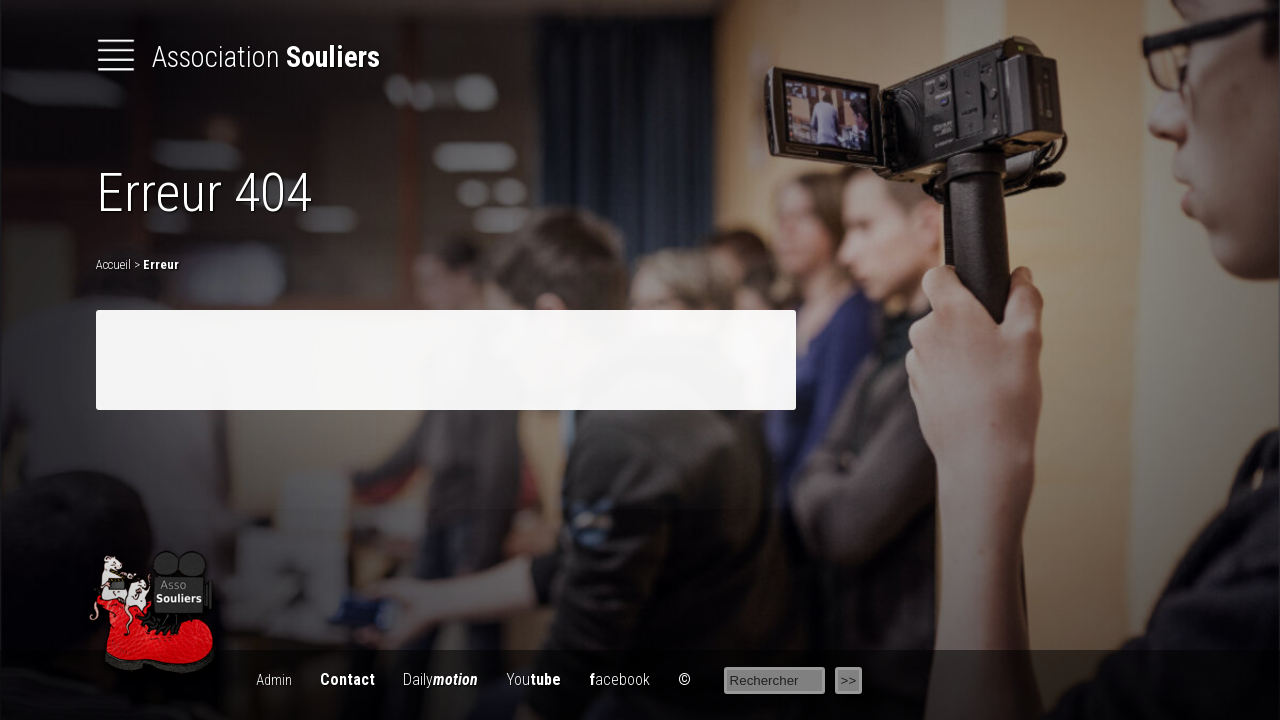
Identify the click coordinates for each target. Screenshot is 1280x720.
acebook (619, 679)
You (533, 679)
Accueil (113, 264)
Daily (440, 679)
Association (238, 57)
